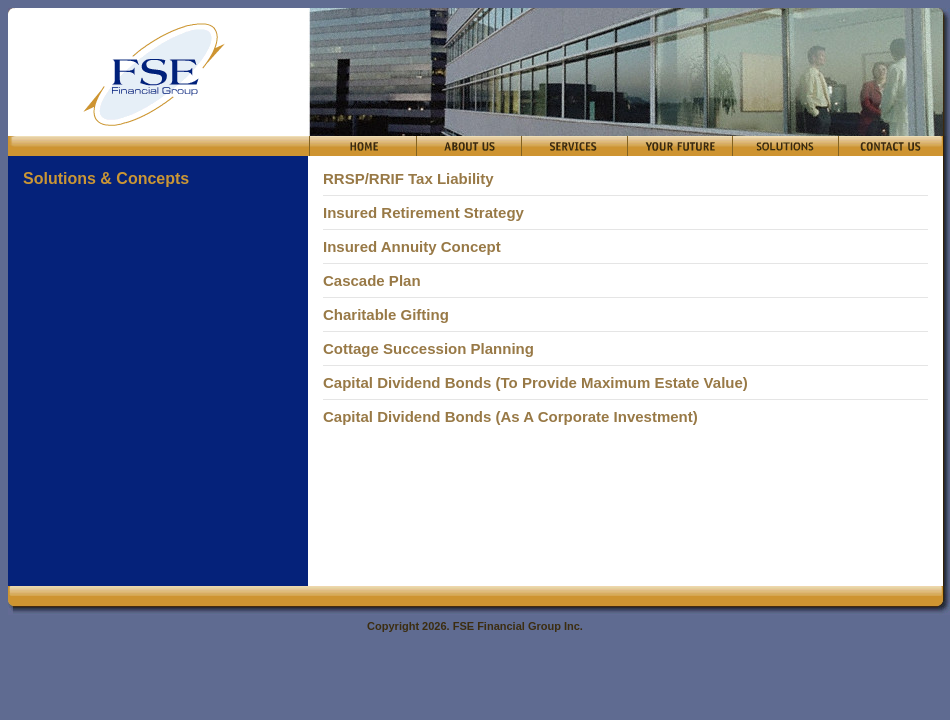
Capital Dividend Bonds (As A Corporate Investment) (510, 416)
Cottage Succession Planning (428, 348)
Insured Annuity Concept (412, 246)
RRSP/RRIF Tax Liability (408, 178)
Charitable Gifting (386, 314)
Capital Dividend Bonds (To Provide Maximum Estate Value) (535, 382)
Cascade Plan (372, 280)
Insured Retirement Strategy (423, 212)
